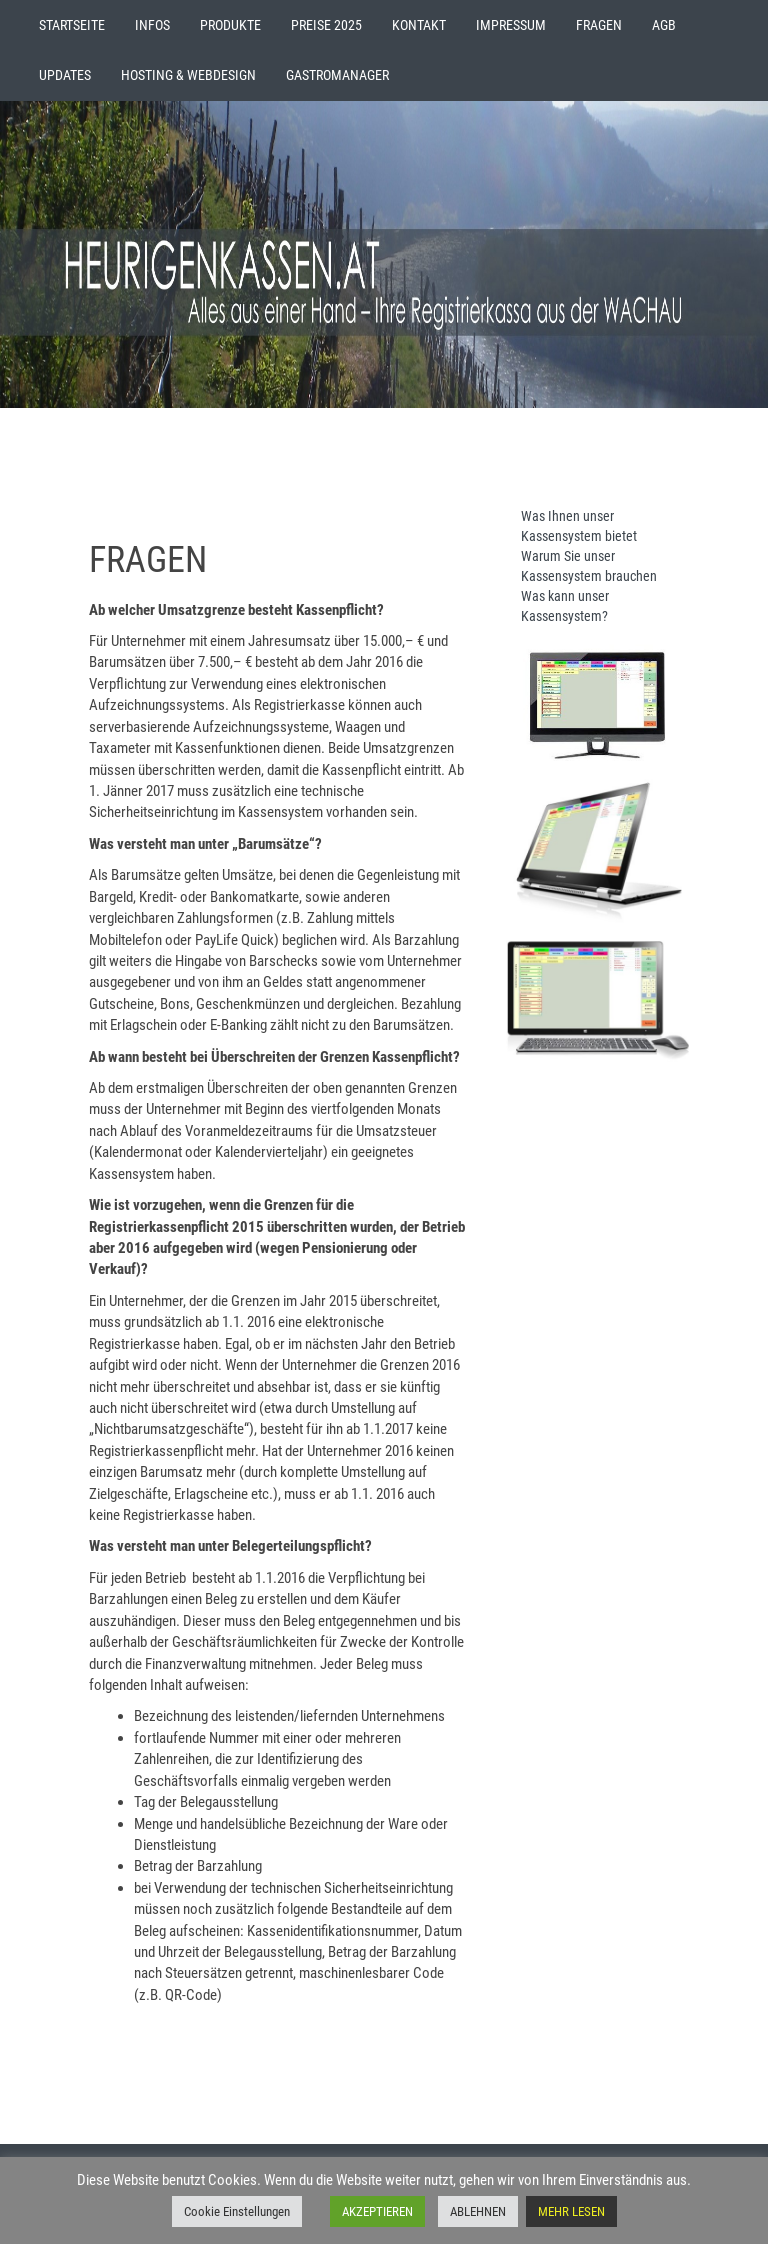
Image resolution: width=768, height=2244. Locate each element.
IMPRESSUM (511, 25)
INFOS (152, 25)
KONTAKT (419, 25)
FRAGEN (599, 25)
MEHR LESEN (571, 2211)
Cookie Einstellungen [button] (237, 2211)
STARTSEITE (72, 25)
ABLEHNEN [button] (478, 2211)
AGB (664, 25)
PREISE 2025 (326, 25)
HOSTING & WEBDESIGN (188, 75)
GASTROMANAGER (337, 75)
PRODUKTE (230, 25)
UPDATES (65, 75)
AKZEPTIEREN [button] (377, 2211)
